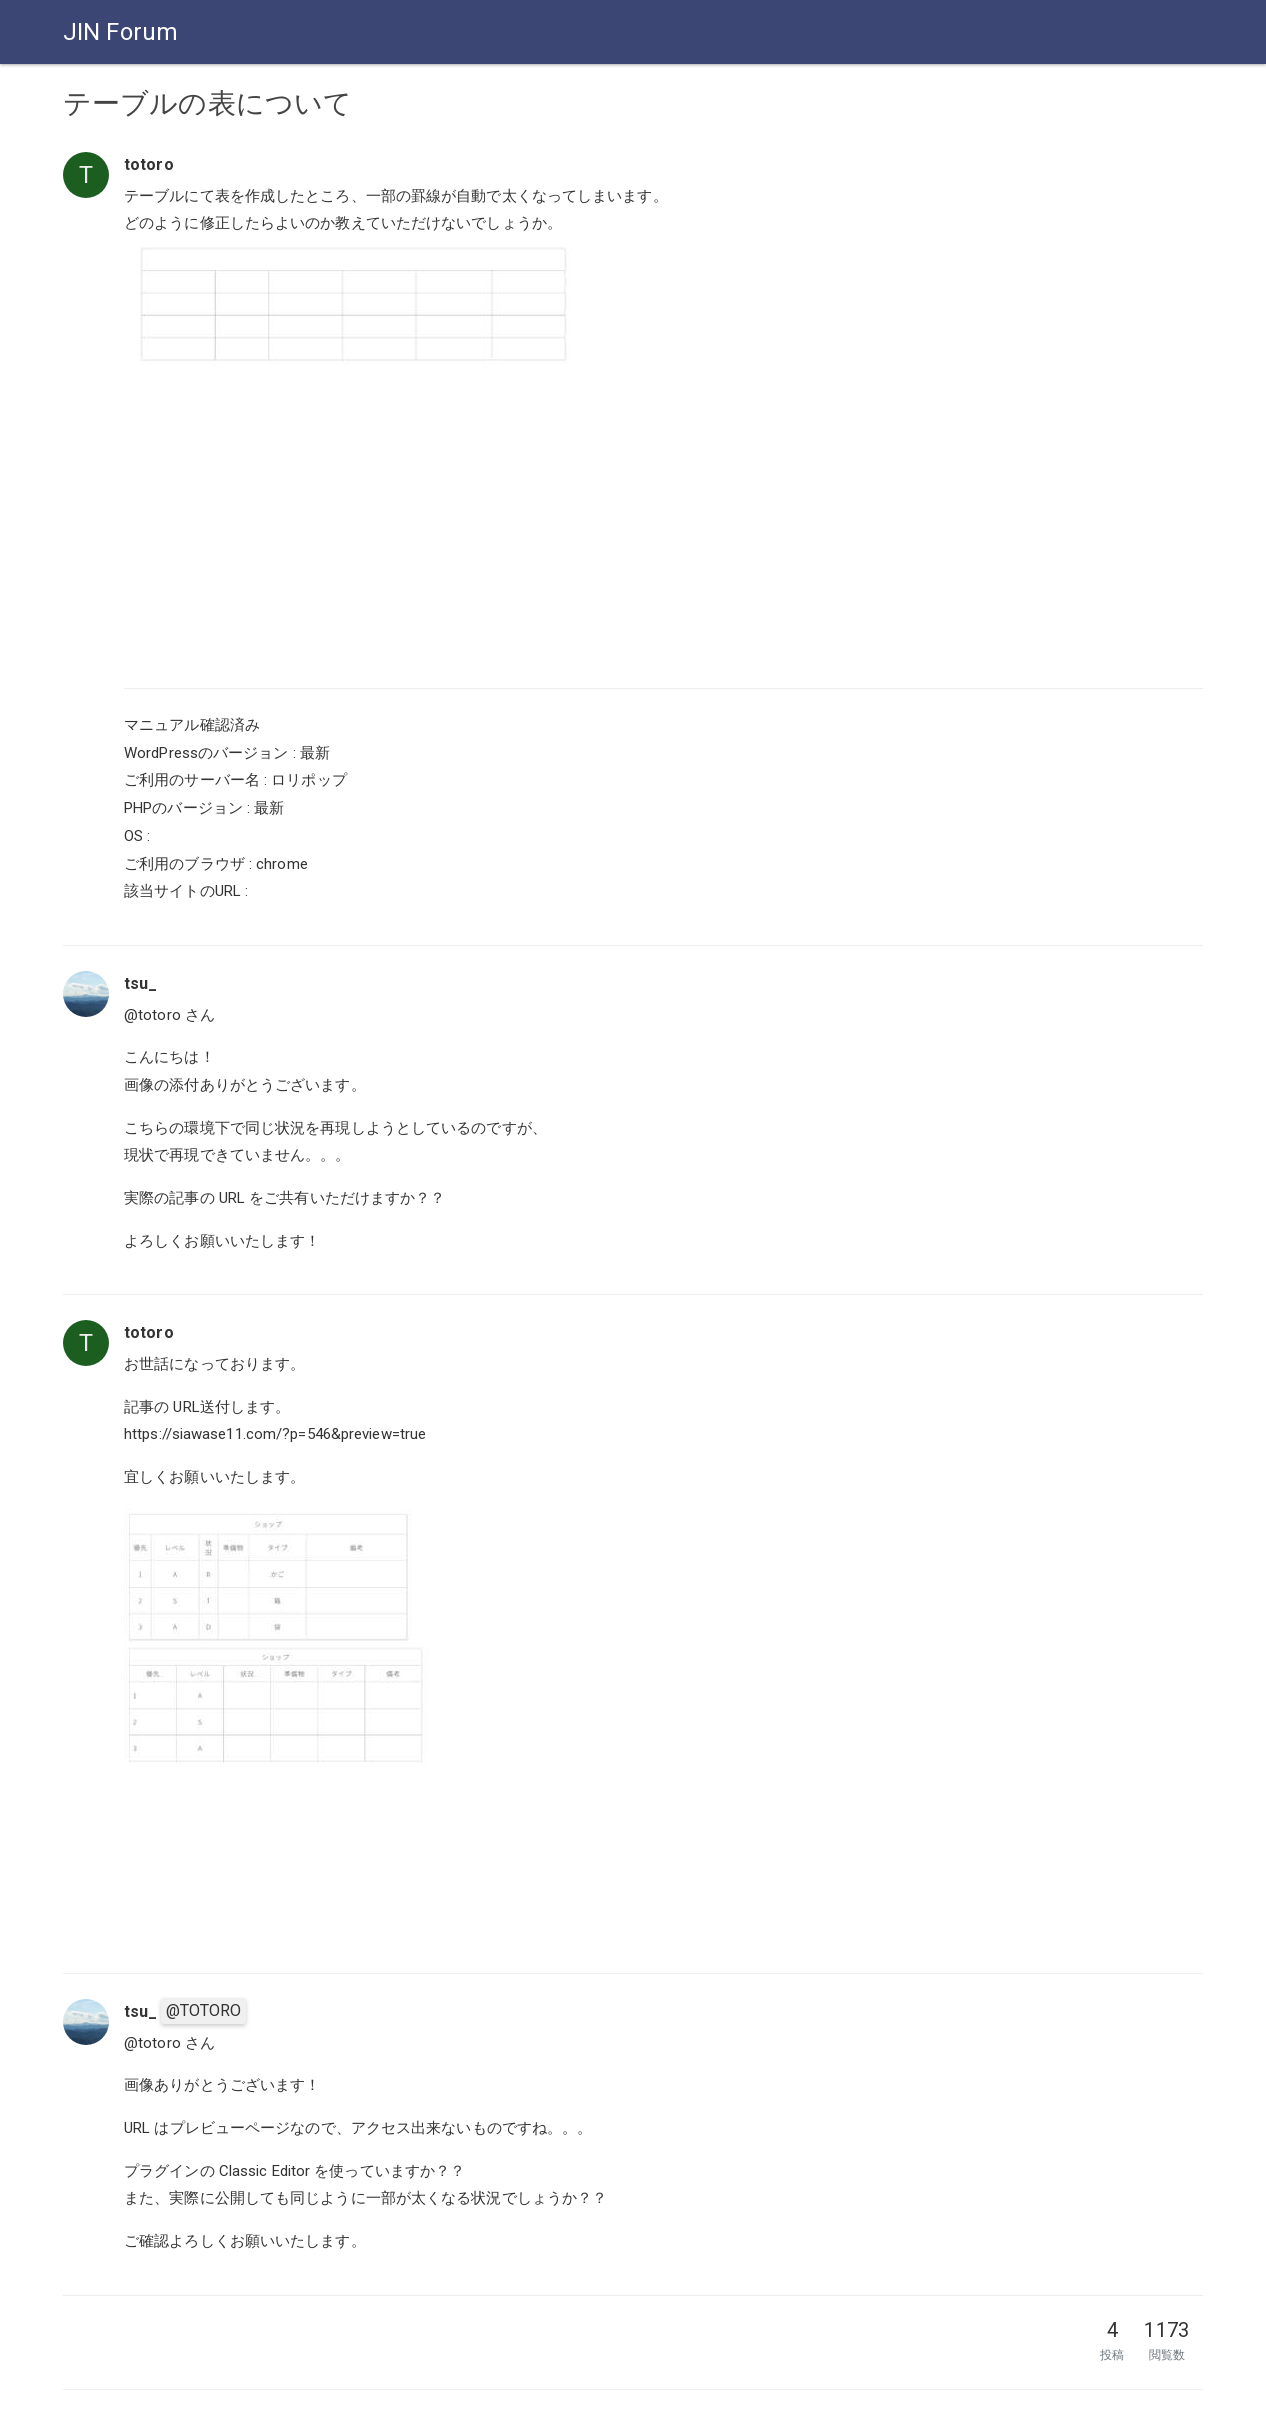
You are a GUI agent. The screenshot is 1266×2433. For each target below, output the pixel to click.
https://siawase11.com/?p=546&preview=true (275, 1434)
